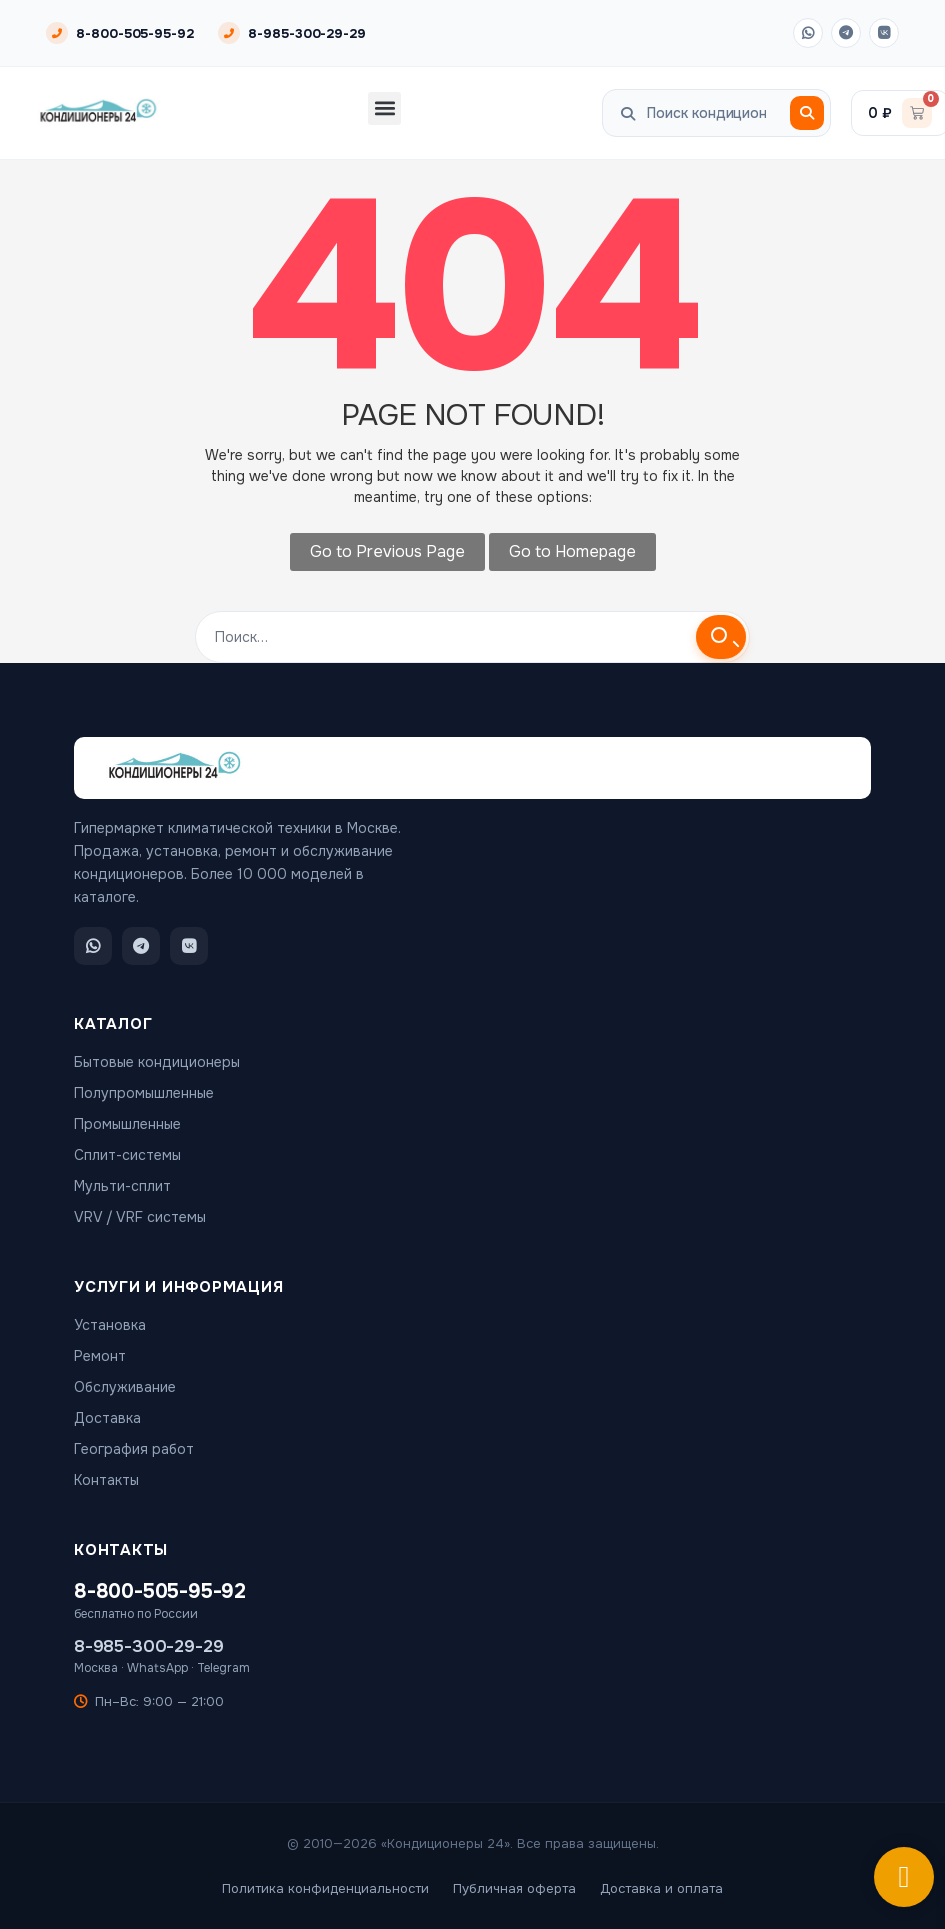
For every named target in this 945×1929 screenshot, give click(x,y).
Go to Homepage (572, 551)
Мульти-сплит (122, 1186)
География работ (134, 1449)
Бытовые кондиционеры (157, 1062)
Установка (110, 1325)
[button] (384, 108)
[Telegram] (846, 33)
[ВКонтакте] (884, 33)
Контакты (106, 1480)
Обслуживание (125, 1387)
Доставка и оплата (661, 1888)
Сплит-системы (127, 1155)
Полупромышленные (144, 1093)
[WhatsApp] (808, 33)
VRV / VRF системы (140, 1217)
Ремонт (100, 1356)
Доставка (107, 1418)
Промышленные (127, 1124)
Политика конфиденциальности (325, 1888)
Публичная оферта (514, 1888)
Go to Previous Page (387, 551)
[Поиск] (807, 113)
